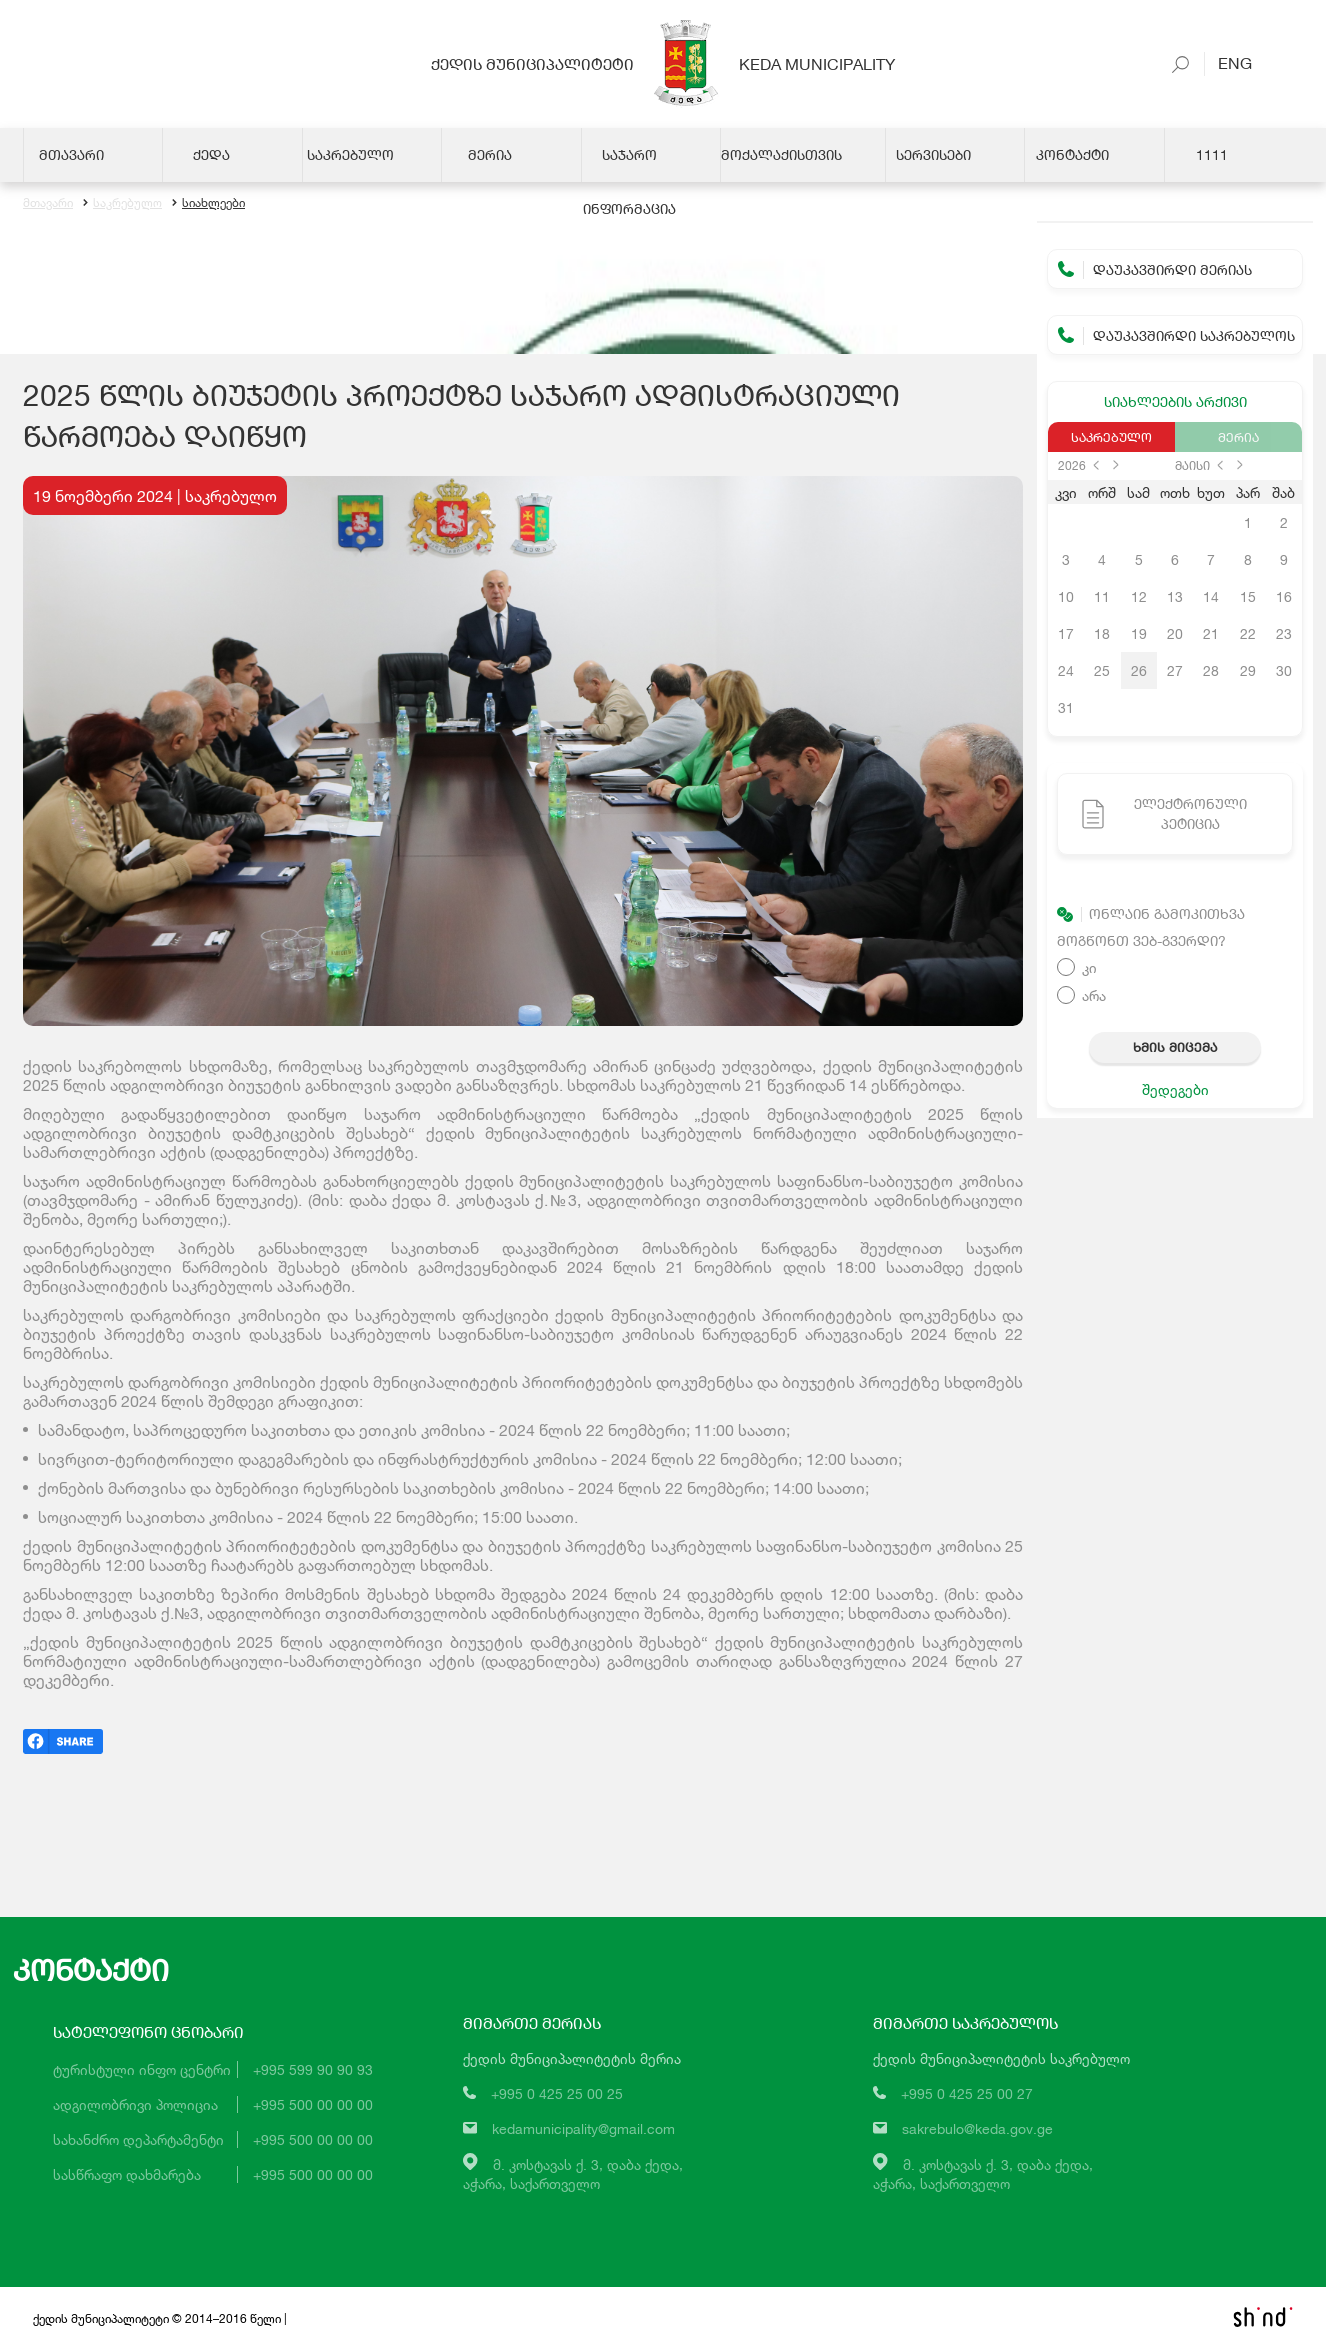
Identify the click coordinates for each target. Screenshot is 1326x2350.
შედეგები (1175, 1089)
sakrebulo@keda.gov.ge (977, 2128)
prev (1096, 465)
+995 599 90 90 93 (313, 2069)
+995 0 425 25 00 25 (557, 2093)
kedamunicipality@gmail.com (583, 2128)
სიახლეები (208, 202)
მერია (1238, 437)
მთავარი (48, 202)
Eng (1228, 62)
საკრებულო (122, 202)
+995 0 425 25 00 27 (967, 2093)
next (1116, 465)
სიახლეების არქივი (1175, 401)
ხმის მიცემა (1175, 1047)
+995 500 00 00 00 (313, 2104)
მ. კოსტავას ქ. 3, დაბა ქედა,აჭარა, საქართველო (573, 2174)
